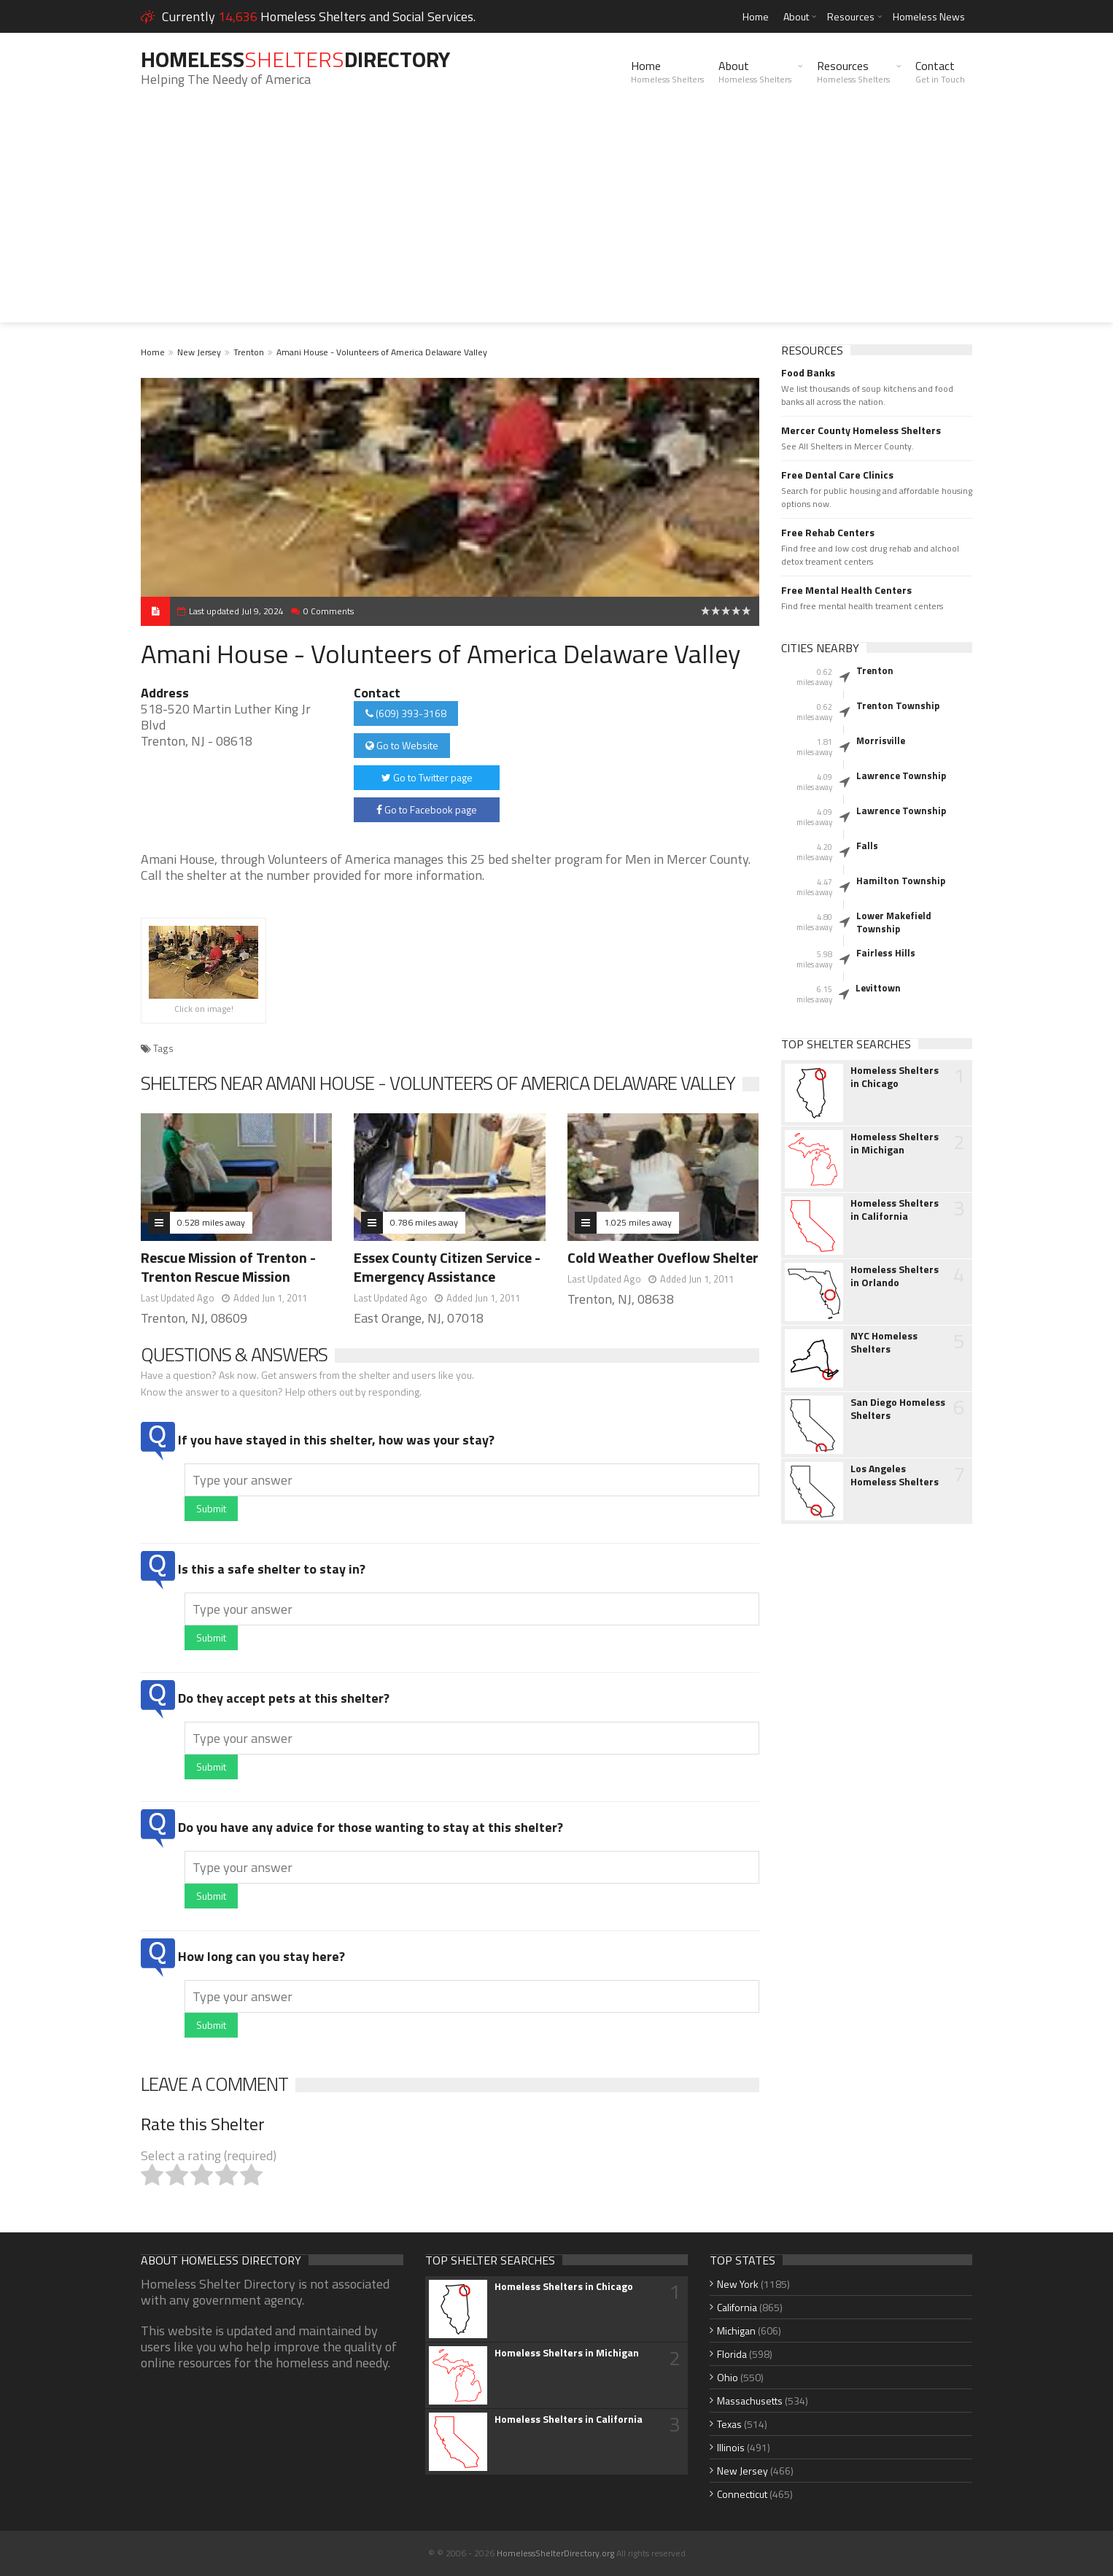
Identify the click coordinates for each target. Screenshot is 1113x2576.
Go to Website (401, 745)
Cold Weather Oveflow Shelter (663, 1257)
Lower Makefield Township (893, 922)
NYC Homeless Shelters (884, 1342)
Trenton (248, 352)
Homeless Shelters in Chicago (894, 1077)
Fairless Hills (885, 952)
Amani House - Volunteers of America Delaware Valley (381, 352)
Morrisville (880, 740)
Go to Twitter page (427, 777)
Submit (211, 1508)
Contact (940, 71)
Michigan (736, 2330)
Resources (850, 16)
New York (738, 2283)
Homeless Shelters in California (894, 1209)
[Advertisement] (556, 220)
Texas (729, 2424)
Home (755, 16)
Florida (732, 2354)
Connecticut (742, 2494)
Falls (867, 845)
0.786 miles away (424, 1222)
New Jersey (199, 352)
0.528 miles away (211, 1222)
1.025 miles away (638, 1222)
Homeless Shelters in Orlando (894, 1276)
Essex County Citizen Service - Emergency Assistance (447, 1267)
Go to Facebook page (426, 809)
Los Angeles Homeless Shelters (894, 1475)
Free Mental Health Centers (846, 590)
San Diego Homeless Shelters (897, 1409)
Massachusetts (750, 2400)
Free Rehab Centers (827, 532)
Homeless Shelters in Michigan (894, 1143)
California (737, 2307)
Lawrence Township (901, 775)
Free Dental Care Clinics (837, 474)
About (796, 16)
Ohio (727, 2377)
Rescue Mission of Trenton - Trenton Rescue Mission (228, 1267)
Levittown (878, 987)
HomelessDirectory (295, 59)
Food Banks (808, 372)
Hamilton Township (900, 880)
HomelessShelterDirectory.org (555, 2553)
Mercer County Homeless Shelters (861, 430)
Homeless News (929, 16)
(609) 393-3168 (405, 713)
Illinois (731, 2447)
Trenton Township (897, 705)
